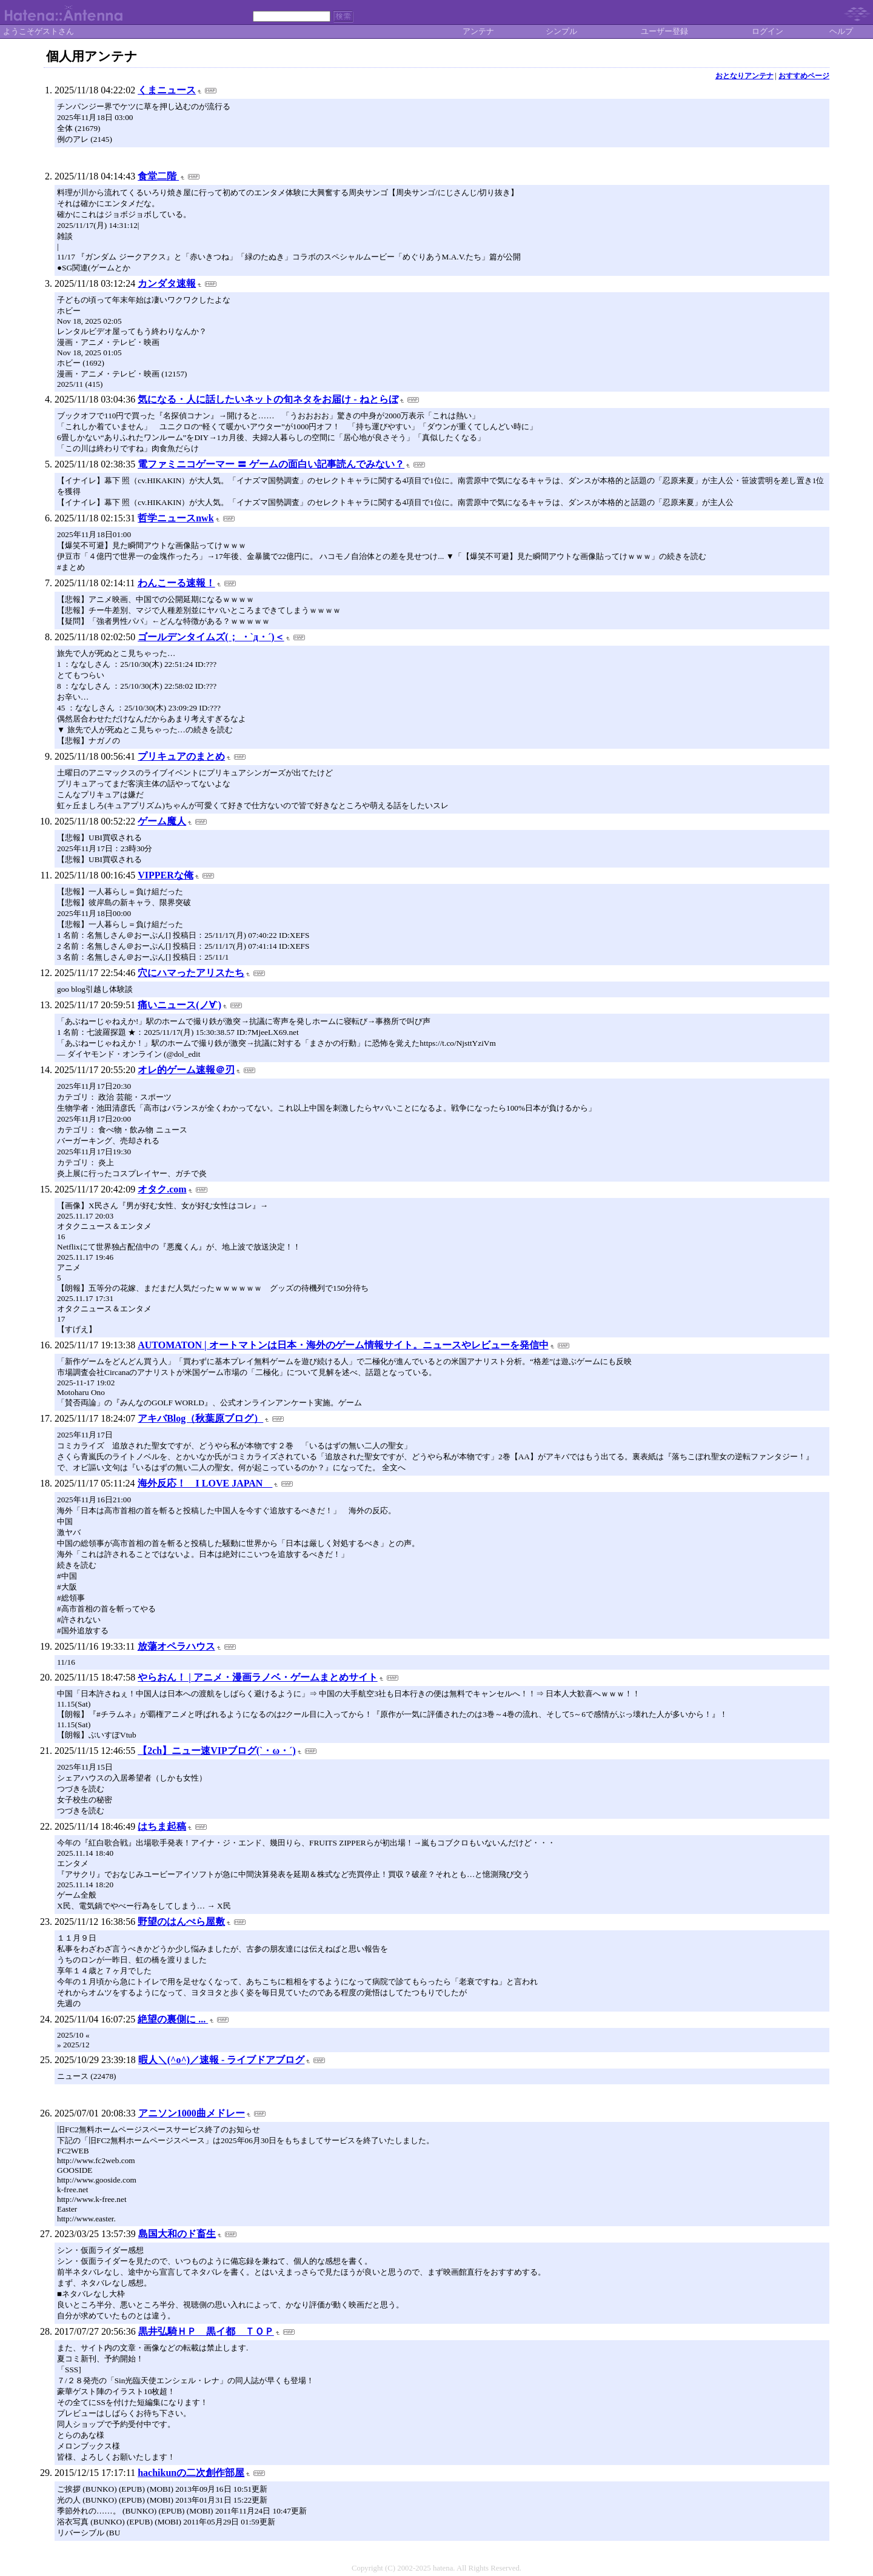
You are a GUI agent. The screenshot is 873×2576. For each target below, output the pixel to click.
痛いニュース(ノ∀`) (179, 1005)
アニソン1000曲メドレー (191, 2113)
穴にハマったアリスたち (191, 973)
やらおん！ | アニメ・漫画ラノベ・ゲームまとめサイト (258, 1677)
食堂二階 (158, 176)
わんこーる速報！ (176, 583)
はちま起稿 (162, 1826)
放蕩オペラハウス (176, 1646)
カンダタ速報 (167, 283)
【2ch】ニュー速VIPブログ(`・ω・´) (217, 1750)
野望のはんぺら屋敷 (181, 1921)
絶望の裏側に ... (173, 2019)
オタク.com (162, 1189)
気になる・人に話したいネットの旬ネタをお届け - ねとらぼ (268, 399)
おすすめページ (803, 76)
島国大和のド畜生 (177, 2234)
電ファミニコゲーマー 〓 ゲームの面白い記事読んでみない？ (271, 464)
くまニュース (167, 90)
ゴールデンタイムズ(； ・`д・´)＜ (211, 637)
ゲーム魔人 (162, 821)
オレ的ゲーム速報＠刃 (186, 1070)
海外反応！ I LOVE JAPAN (205, 1483)
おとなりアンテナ (744, 76)
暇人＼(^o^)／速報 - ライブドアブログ (221, 2060)
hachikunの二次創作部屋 (191, 2472)
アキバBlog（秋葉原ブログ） (200, 1418)
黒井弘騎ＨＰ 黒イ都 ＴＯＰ (206, 2331)
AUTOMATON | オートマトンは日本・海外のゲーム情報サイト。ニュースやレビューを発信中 (343, 1345)
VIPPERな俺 (165, 875)
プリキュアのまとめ (181, 756)
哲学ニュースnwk (175, 518)
